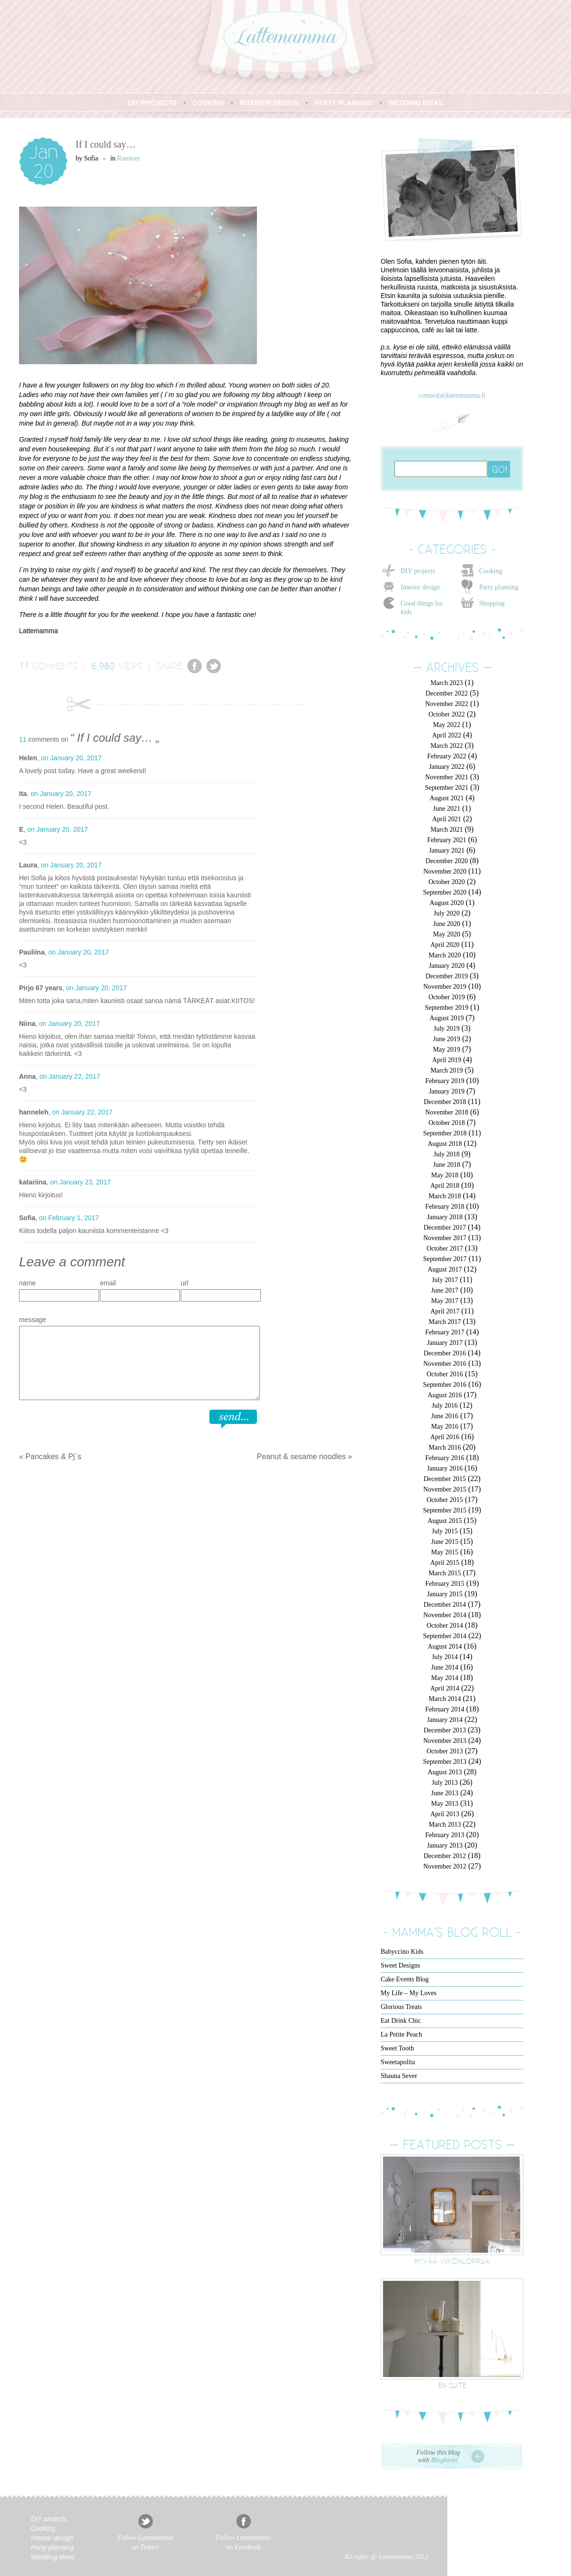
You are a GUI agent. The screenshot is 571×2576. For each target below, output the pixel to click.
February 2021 (446, 840)
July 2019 (446, 1028)
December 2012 (444, 1856)
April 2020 (444, 944)
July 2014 (445, 1657)
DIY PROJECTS (152, 103)
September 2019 (446, 1007)
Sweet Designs (400, 1965)
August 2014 (445, 1646)
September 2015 (444, 1510)
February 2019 (444, 1080)
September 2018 (444, 1133)
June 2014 (444, 1667)
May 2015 (444, 1552)
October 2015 (444, 1499)
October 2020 (446, 881)
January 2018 (445, 1217)
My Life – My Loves (408, 1993)
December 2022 (446, 693)
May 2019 (446, 1049)
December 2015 (444, 1478)
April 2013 (444, 1814)
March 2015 (445, 1573)
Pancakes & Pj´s (53, 1456)
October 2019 (446, 997)
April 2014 (444, 1688)
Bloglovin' (444, 2460)
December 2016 (444, 1353)
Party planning (498, 587)
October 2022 (446, 714)
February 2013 (444, 1835)
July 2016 (445, 1405)
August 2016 (445, 1395)
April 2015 (444, 1562)
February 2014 (444, 1709)
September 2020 (444, 892)
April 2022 (446, 735)
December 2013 (444, 1730)
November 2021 (446, 777)
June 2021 (446, 808)
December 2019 (446, 976)
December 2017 (444, 1227)
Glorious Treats (401, 2006)
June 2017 (444, 1290)
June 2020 (446, 923)
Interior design (420, 587)
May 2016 (444, 1426)
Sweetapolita (398, 2062)
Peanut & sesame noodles (301, 1456)
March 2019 (447, 1070)
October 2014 (444, 1625)
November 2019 (444, 986)
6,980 (103, 665)
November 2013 (444, 1740)
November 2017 (444, 1238)
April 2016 (444, 1437)
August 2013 (445, 1772)
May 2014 (444, 1677)
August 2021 (447, 798)
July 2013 (445, 1782)
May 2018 (444, 1175)
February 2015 (444, 1583)
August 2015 (445, 1520)
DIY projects (418, 571)
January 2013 (445, 1845)
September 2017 (444, 1259)
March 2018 (445, 1196)
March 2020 (445, 955)
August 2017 (445, 1269)
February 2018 (444, 1206)
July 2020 (446, 913)
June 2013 (444, 1793)
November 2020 (445, 871)
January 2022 (446, 766)
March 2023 (447, 682)
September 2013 (444, 1761)
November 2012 (444, 1866)
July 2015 (445, 1531)
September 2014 (444, 1636)
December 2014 (444, 1604)
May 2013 (444, 1803)
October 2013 (444, 1751)
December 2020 (446, 861)
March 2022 (447, 745)
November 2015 (444, 1489)
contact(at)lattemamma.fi (451, 395)
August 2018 (445, 1143)
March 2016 (445, 1447)
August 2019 (447, 1018)
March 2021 (447, 829)
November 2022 (446, 703)
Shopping (492, 603)
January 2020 (446, 965)
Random (128, 158)
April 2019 (446, 1060)
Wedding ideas (53, 2557)
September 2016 (444, 1384)
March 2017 (445, 1321)
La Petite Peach (401, 2034)
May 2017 (444, 1300)
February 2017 (444, 1332)
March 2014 (445, 1698)
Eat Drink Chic (401, 2020)
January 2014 (445, 1719)
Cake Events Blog (405, 1979)
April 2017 (444, 1311)
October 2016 (444, 1374)
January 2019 (446, 1091)
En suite (452, 2384)
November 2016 (444, 1363)
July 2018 (446, 1154)
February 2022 (446, 756)
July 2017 (445, 1279)
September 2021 (446, 787)
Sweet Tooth (397, 2048)
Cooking (490, 571)
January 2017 (445, 1342)
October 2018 (446, 1122)
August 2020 (447, 902)
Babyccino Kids (402, 1951)
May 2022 (446, 724)
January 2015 (445, 1594)
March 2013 (445, 1824)
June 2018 (446, 1164)
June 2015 (444, 1541)
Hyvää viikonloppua (452, 2260)
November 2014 (444, 1615)
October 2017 (444, 1248)
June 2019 (446, 1039)
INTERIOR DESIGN (269, 103)
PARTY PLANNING (344, 103)
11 (24, 665)
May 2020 (446, 934)
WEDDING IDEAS (416, 103)
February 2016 (444, 1458)
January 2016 (445, 1468)
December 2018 (444, 1101)
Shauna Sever (399, 2075)
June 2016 (444, 1416)
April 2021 (446, 819)
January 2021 (446, 850)
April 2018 (444, 1185)
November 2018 (446, 1112)
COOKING (208, 103)
